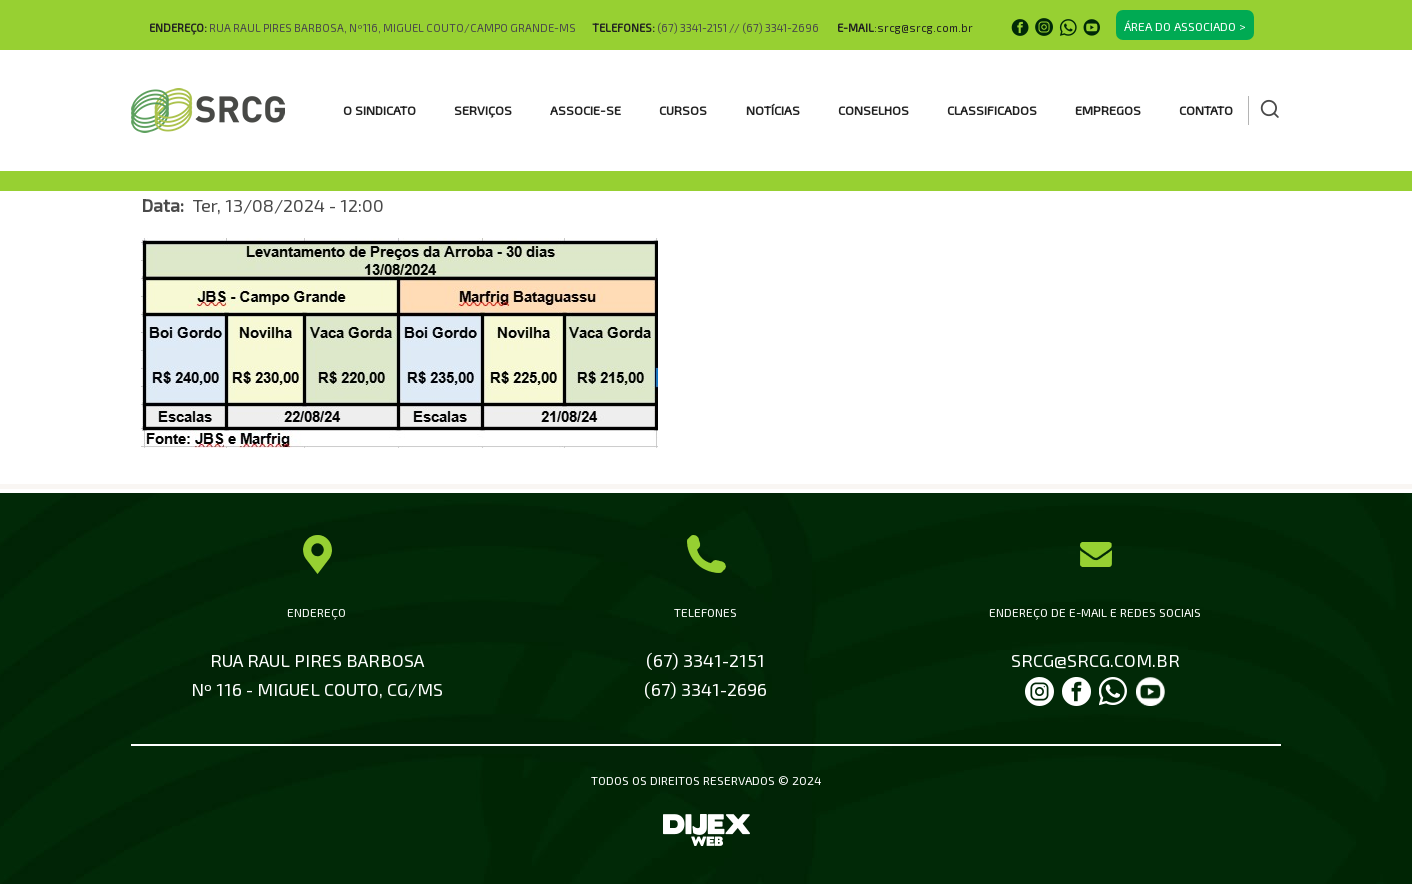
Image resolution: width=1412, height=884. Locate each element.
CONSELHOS (873, 110)
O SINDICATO (379, 110)
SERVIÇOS (483, 110)
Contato (1206, 110)
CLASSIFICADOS (992, 110)
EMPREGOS (1108, 110)
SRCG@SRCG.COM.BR (1095, 660)
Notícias (773, 110)
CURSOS (683, 110)
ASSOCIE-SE (585, 110)
